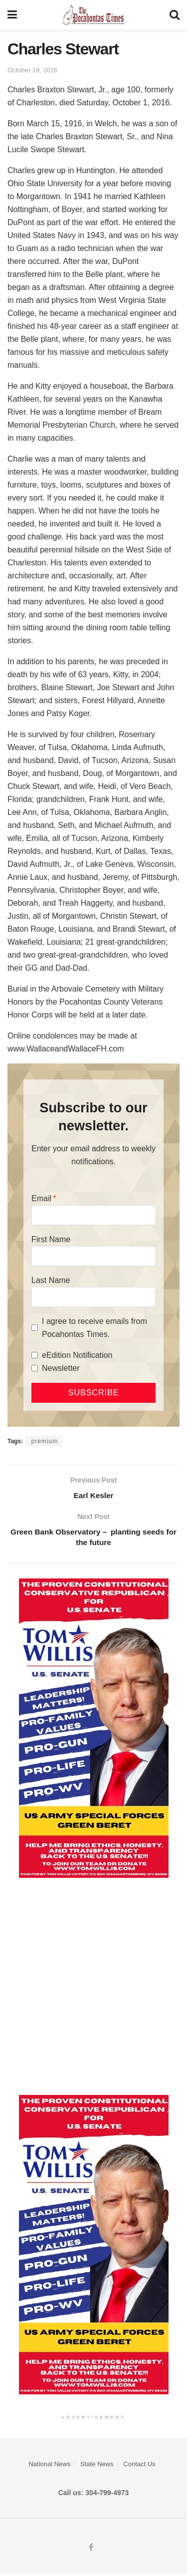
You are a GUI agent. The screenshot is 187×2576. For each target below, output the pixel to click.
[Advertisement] (93, 1988)
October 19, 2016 (32, 70)
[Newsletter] (34, 1368)
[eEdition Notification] (34, 1355)
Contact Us (139, 2466)
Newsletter (61, 1368)
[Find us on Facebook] (91, 2550)
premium (44, 1441)
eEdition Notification (77, 1355)
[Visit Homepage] (93, 15)
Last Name (50, 1280)
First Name (50, 1239)
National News (49, 2466)
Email (41, 1198)
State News (96, 2466)
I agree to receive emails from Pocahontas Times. (94, 1327)
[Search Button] (175, 15)
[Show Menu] (12, 15)
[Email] (93, 1215)
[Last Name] (93, 1297)
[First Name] (93, 1256)
